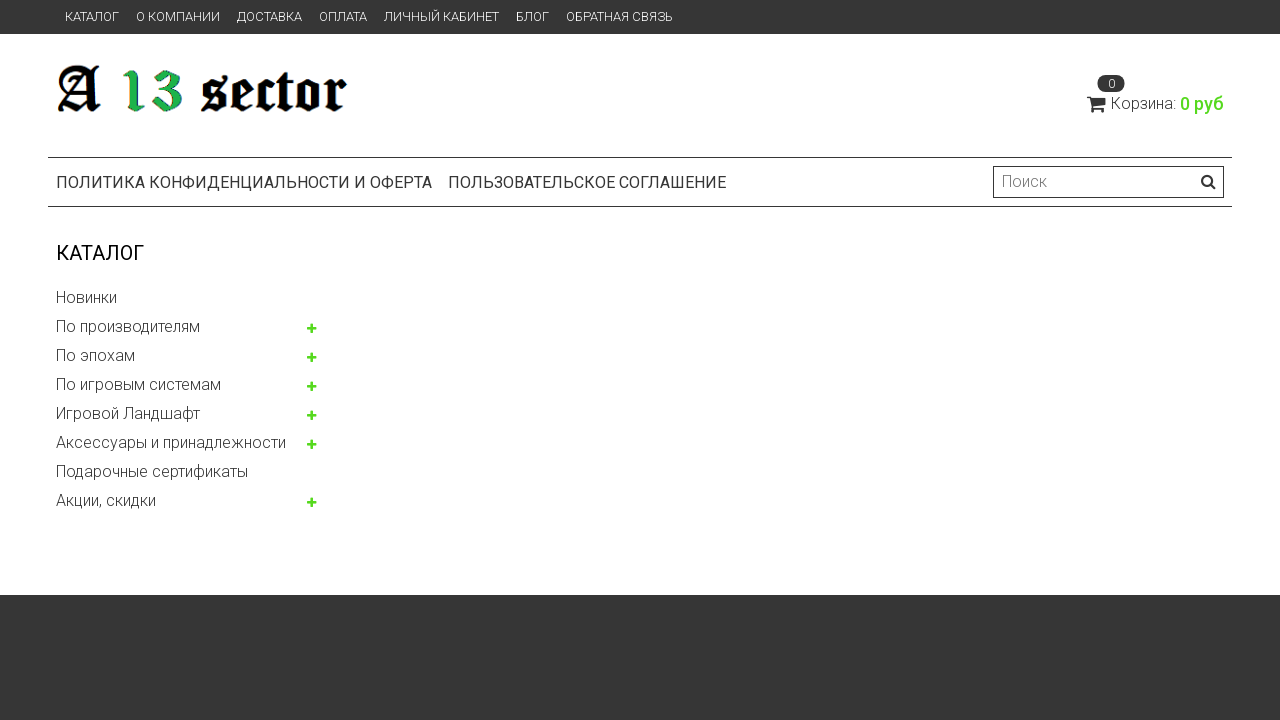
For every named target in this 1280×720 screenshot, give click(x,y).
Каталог (92, 16)
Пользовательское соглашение (587, 182)
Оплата (343, 16)
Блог (532, 16)
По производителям (128, 326)
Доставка (269, 16)
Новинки (86, 297)
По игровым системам (138, 384)
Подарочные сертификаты (152, 471)
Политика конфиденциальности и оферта (244, 182)
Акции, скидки (106, 500)
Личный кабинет (441, 16)
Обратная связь (619, 16)
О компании (178, 16)
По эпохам (95, 355)
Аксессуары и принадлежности (171, 442)
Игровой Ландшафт (128, 413)
